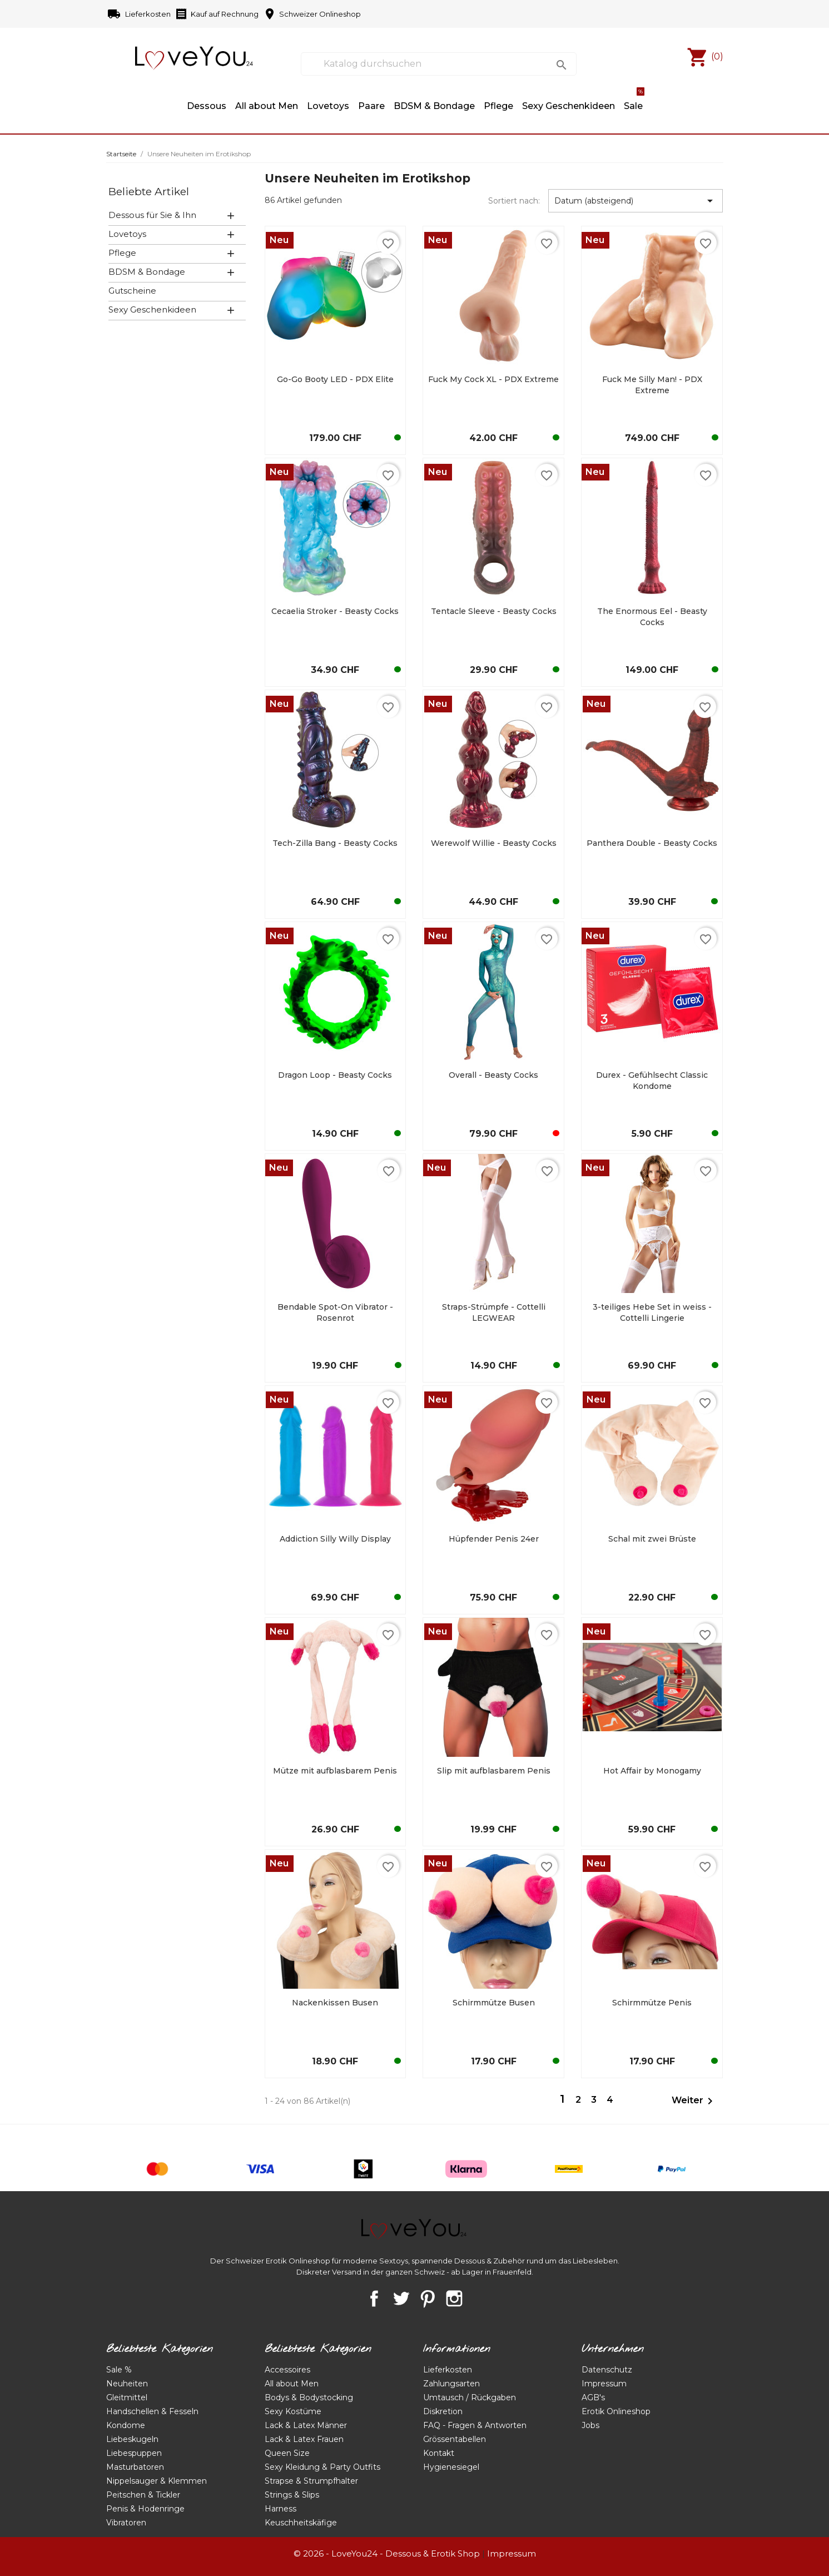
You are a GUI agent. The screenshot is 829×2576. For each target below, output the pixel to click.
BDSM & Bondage (434, 106)
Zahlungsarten (451, 2384)
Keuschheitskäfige (301, 2523)
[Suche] (438, 64)
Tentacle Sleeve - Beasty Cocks (494, 611)
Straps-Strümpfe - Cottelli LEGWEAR (493, 1312)
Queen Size (287, 2453)
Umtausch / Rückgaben (469, 2397)
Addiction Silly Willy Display (335, 1539)
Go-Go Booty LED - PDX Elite (335, 379)
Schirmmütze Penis (652, 2003)
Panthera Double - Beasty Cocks (652, 843)
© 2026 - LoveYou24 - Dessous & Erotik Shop (387, 2553)
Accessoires (287, 2370)
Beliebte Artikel (148, 191)
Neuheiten (127, 2384)
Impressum (604, 2384)
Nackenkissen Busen (335, 2003)
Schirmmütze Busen (494, 2003)
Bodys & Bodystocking (309, 2397)
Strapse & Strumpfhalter (311, 2481)
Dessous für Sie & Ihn (152, 215)
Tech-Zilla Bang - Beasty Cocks (335, 843)
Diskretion (443, 2411)
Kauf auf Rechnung (217, 14)
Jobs (590, 2425)
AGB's (593, 2397)
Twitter (401, 2298)
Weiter (694, 2101)
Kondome (125, 2425)
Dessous (206, 106)
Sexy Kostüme (293, 2411)
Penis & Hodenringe (145, 2509)
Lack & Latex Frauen (304, 2439)
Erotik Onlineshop (616, 2411)
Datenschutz (607, 2370)
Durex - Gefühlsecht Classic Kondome (652, 1080)
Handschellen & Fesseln (152, 2411)
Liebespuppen (134, 2453)
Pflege (498, 106)
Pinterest (427, 2298)
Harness (280, 2509)
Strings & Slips (292, 2495)
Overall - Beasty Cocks (493, 1075)
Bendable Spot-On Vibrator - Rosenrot (335, 1312)
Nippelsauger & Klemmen (156, 2481)
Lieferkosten (139, 14)
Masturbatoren (135, 2467)
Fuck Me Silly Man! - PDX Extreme (652, 384)
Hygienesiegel (451, 2467)
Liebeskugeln (132, 2439)
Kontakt (438, 2453)
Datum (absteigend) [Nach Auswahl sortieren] (635, 200)
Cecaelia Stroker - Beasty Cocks (335, 611)
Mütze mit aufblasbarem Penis (335, 1771)
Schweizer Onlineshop (312, 14)
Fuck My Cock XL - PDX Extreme (493, 379)
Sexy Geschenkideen (152, 309)
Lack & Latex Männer (306, 2425)
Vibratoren (126, 2523)
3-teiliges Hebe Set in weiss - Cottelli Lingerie (652, 1312)
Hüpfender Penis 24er (494, 1539)
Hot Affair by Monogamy (652, 1771)
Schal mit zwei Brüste (652, 1539)
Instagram (454, 2298)
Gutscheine (132, 290)
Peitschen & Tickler (143, 2495)
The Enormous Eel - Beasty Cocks (652, 616)
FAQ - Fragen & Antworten (475, 2425)
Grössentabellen (454, 2439)
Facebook (374, 2298)
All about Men (266, 106)
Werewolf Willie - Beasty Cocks (494, 843)
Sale (634, 100)
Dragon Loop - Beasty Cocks (335, 1075)
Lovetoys (127, 234)
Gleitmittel (126, 2397)
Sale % (119, 2370)
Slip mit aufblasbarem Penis (493, 1771)
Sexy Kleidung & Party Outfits (322, 2467)
